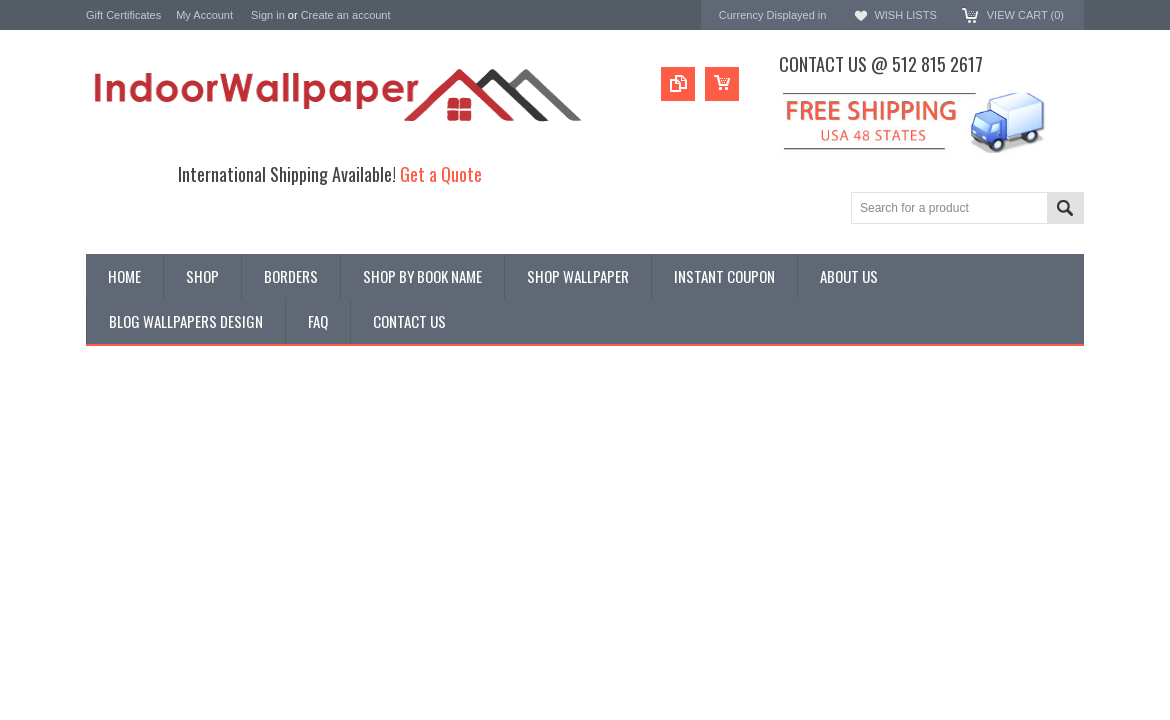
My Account (204, 15)
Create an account (346, 15)
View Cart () (1025, 15)
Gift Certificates (123, 15)
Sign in (268, 15)
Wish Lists (905, 15)
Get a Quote (441, 173)
